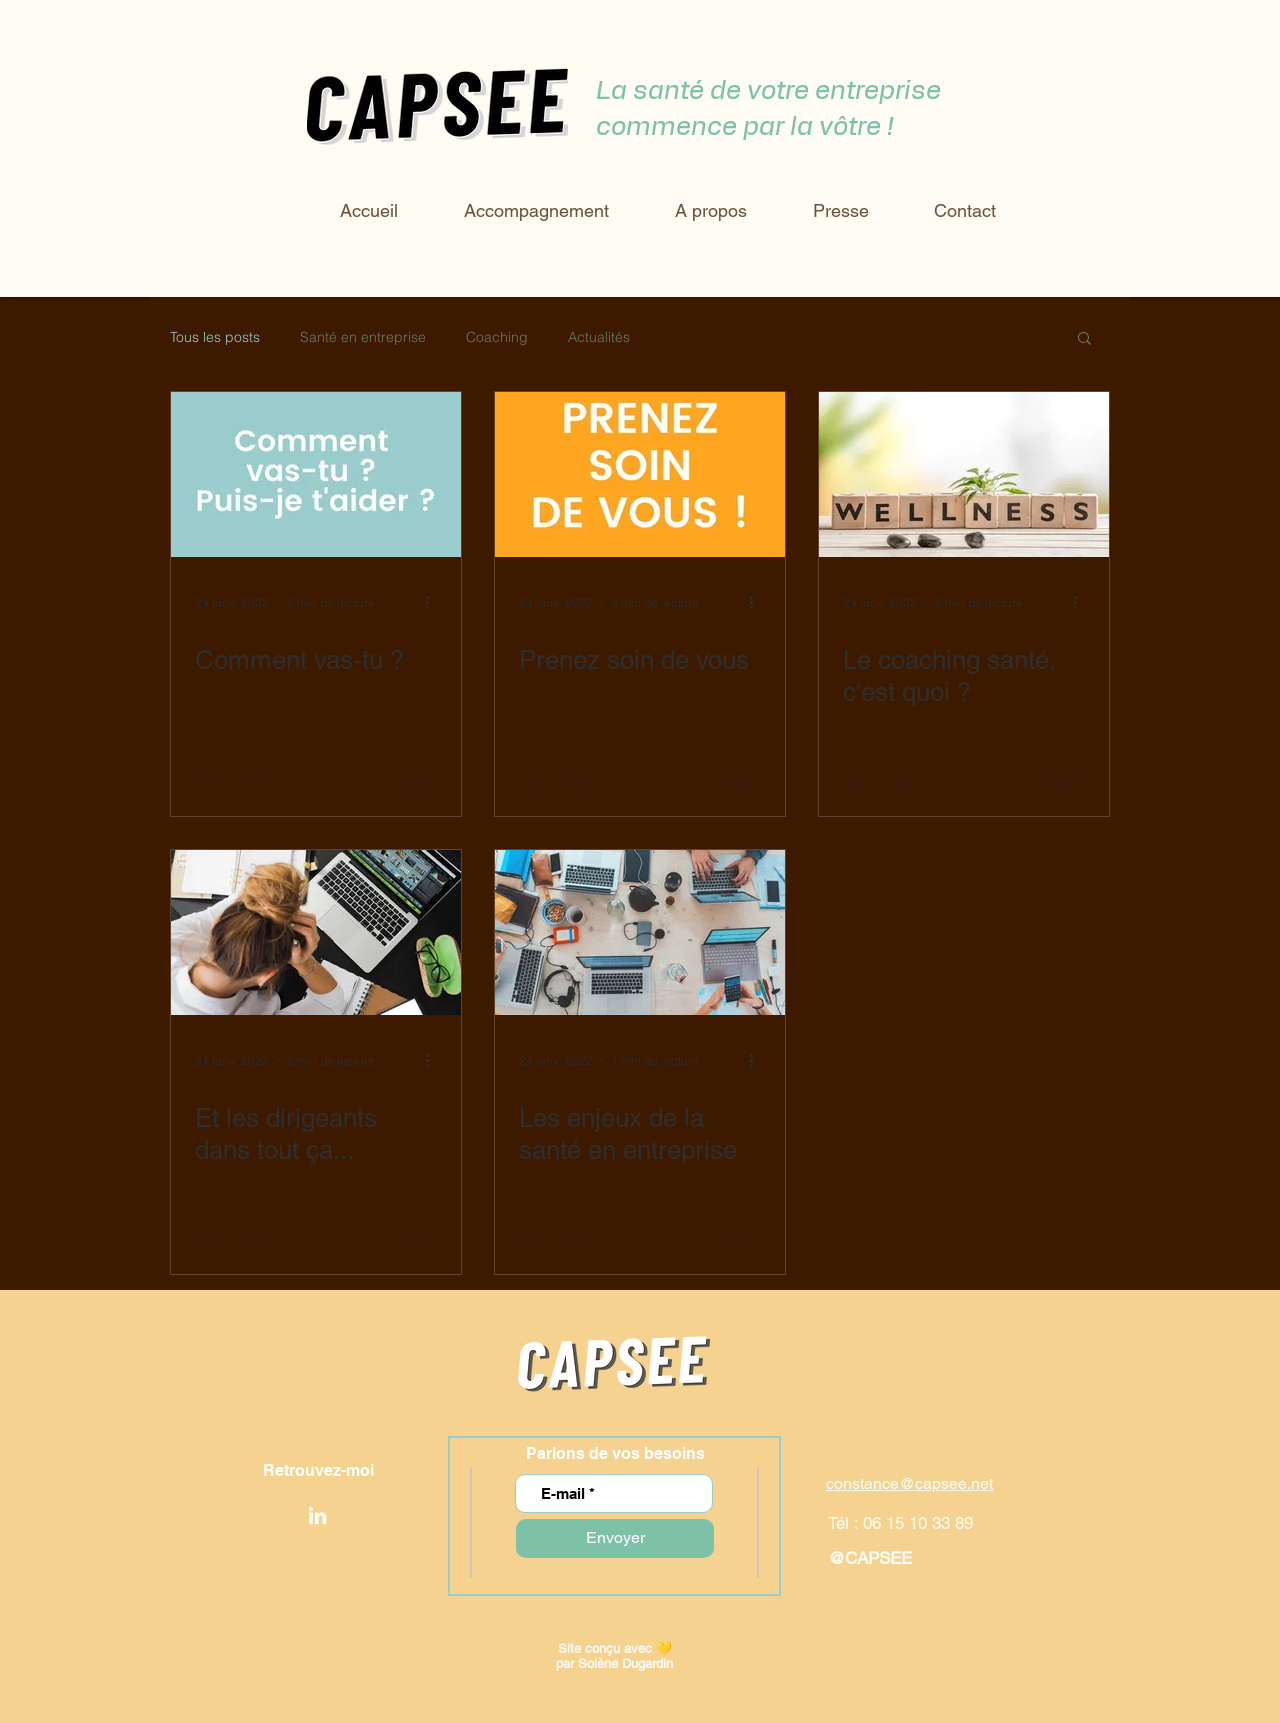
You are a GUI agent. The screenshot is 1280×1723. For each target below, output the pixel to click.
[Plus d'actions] (434, 602)
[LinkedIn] (317, 1515)
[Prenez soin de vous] (640, 474)
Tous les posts (215, 337)
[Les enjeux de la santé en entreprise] (640, 932)
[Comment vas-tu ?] (316, 474)
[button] (1084, 339)
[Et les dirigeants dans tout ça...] (316, 932)
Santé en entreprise (363, 337)
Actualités (599, 337)
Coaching (497, 337)
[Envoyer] (615, 1538)
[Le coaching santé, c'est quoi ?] (964, 474)
